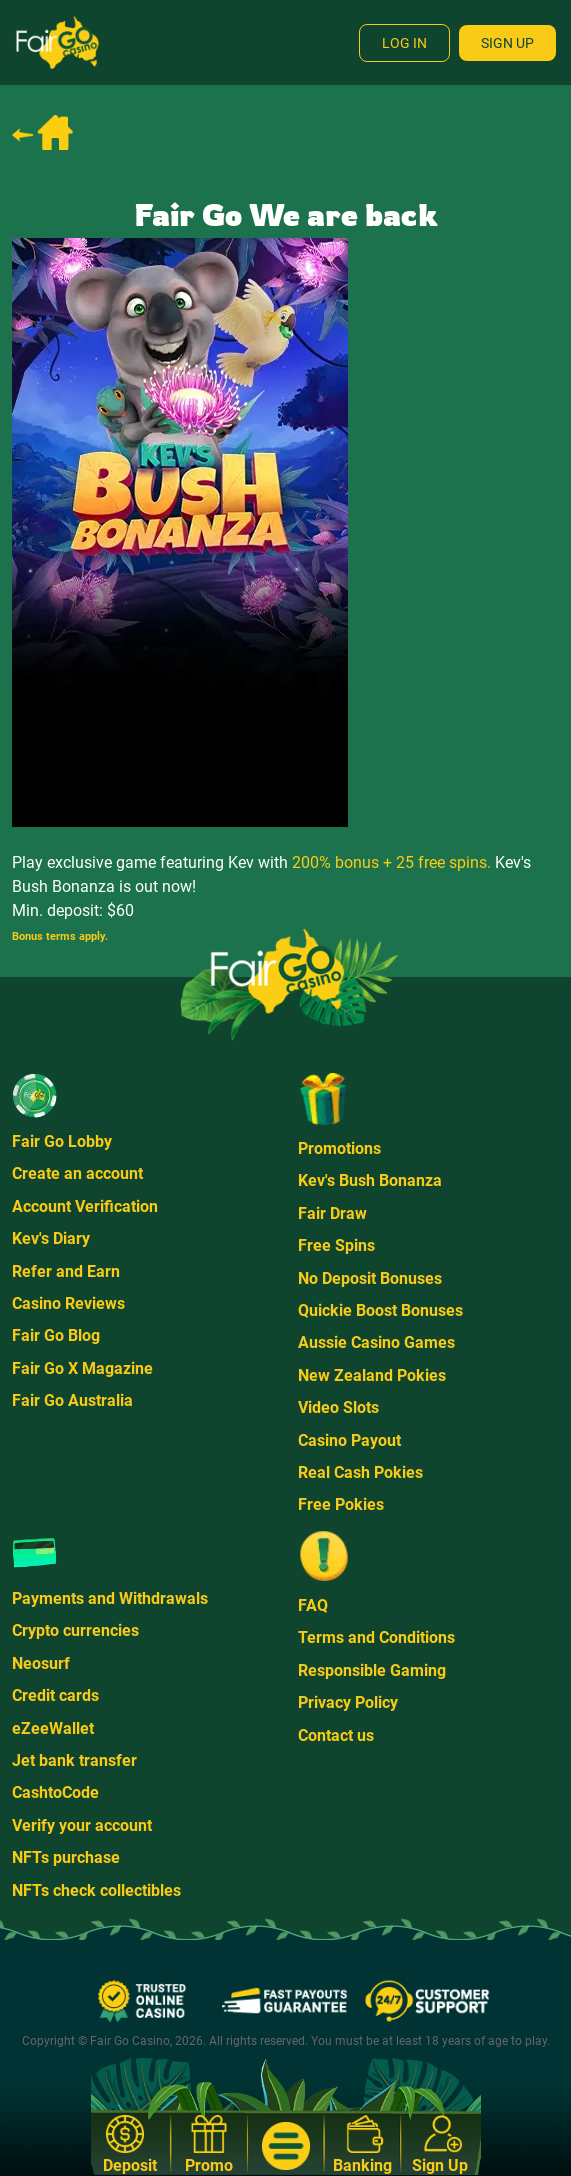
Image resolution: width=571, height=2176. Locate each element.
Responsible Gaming (372, 1670)
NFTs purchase (66, 1857)
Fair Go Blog (56, 1335)
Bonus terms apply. (60, 936)
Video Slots (338, 1407)
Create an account (77, 1173)
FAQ (313, 1605)
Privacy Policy (348, 1702)
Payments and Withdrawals (110, 1598)
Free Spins (336, 1245)
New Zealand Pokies (372, 1375)
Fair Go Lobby (62, 1141)
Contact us (336, 1735)
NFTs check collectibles (96, 1890)
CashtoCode (55, 1792)
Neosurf (41, 1663)
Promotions (339, 1148)
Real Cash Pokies (360, 1472)
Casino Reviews (68, 1303)
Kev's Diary (51, 1238)
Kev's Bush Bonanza (370, 1180)
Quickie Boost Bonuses (380, 1310)
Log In (404, 43)
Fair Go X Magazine (82, 1368)
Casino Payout (349, 1440)
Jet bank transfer (74, 1760)
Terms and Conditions (376, 1637)
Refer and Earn (66, 1271)
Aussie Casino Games (376, 1342)
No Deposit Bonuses (370, 1278)
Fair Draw (332, 1213)
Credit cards (55, 1695)
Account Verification (85, 1206)
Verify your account (82, 1825)
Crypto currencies (75, 1630)
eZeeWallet (53, 1728)
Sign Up (507, 43)
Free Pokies (341, 1504)
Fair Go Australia (72, 1400)
